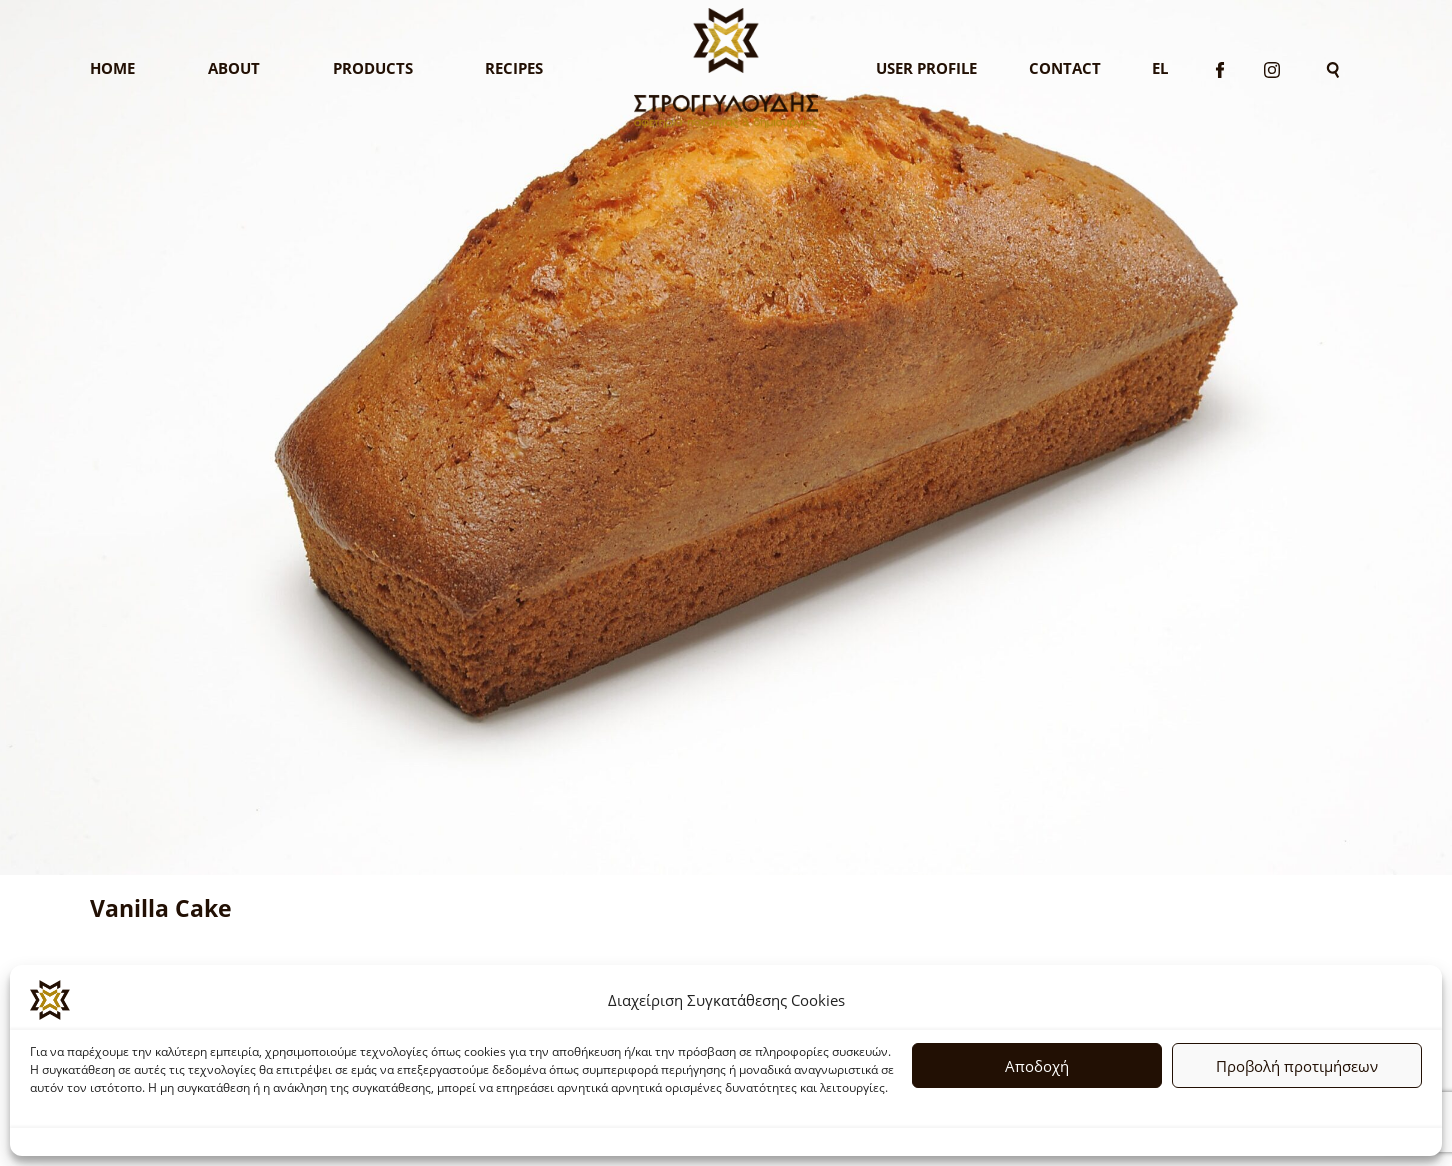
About (234, 68)
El (1160, 68)
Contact (1065, 68)
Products (373, 68)
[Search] (1333, 68)
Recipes (514, 68)
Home (112, 68)
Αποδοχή (1037, 1066)
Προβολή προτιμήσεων (1297, 1066)
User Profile (926, 68)
